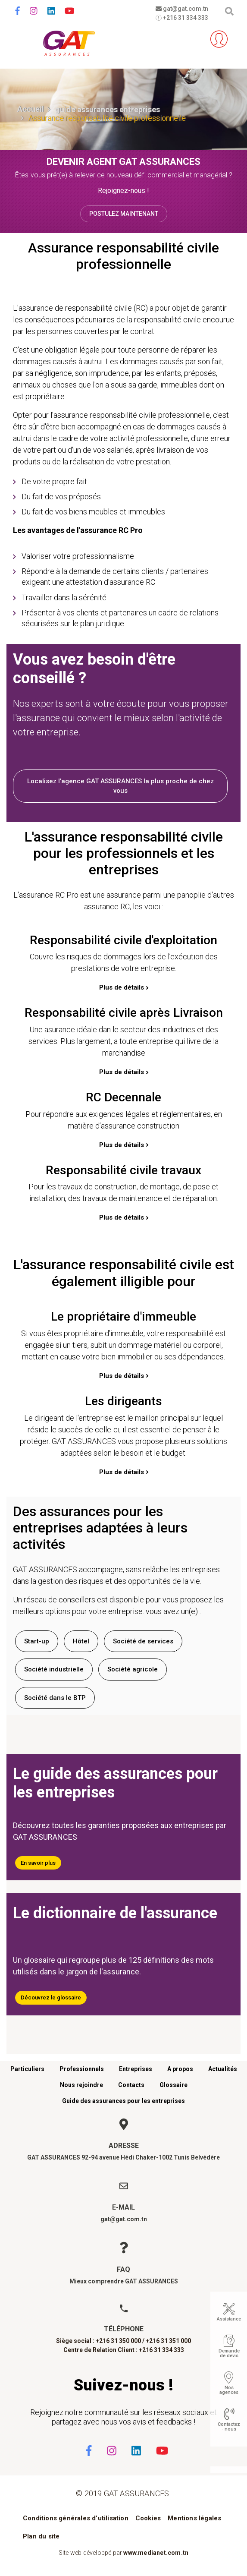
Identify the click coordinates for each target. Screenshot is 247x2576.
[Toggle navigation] (18, 39)
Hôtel (81, 1641)
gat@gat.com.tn (182, 8)
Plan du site (41, 2536)
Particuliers (27, 2068)
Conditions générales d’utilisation (75, 2518)
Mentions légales (194, 2518)
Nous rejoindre (81, 2084)
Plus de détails (121, 987)
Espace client (219, 39)
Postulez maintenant (123, 213)
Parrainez (193, 39)
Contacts (131, 2084)
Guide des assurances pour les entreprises (123, 2100)
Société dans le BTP (55, 1698)
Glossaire (173, 2084)
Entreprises (135, 2068)
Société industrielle (54, 1669)
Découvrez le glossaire (51, 1997)
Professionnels (81, 2068)
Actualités (222, 2068)
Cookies (148, 2518)
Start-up (36, 1641)
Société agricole (132, 1669)
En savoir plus (38, 1863)
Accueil (30, 109)
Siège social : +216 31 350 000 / (100, 2340)
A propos (180, 2068)
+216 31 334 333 (182, 17)
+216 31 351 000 (168, 2340)
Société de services (143, 1641)
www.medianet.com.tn (155, 2552)
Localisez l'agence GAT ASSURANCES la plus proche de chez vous (120, 786)
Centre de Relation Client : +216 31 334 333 (123, 2349)
